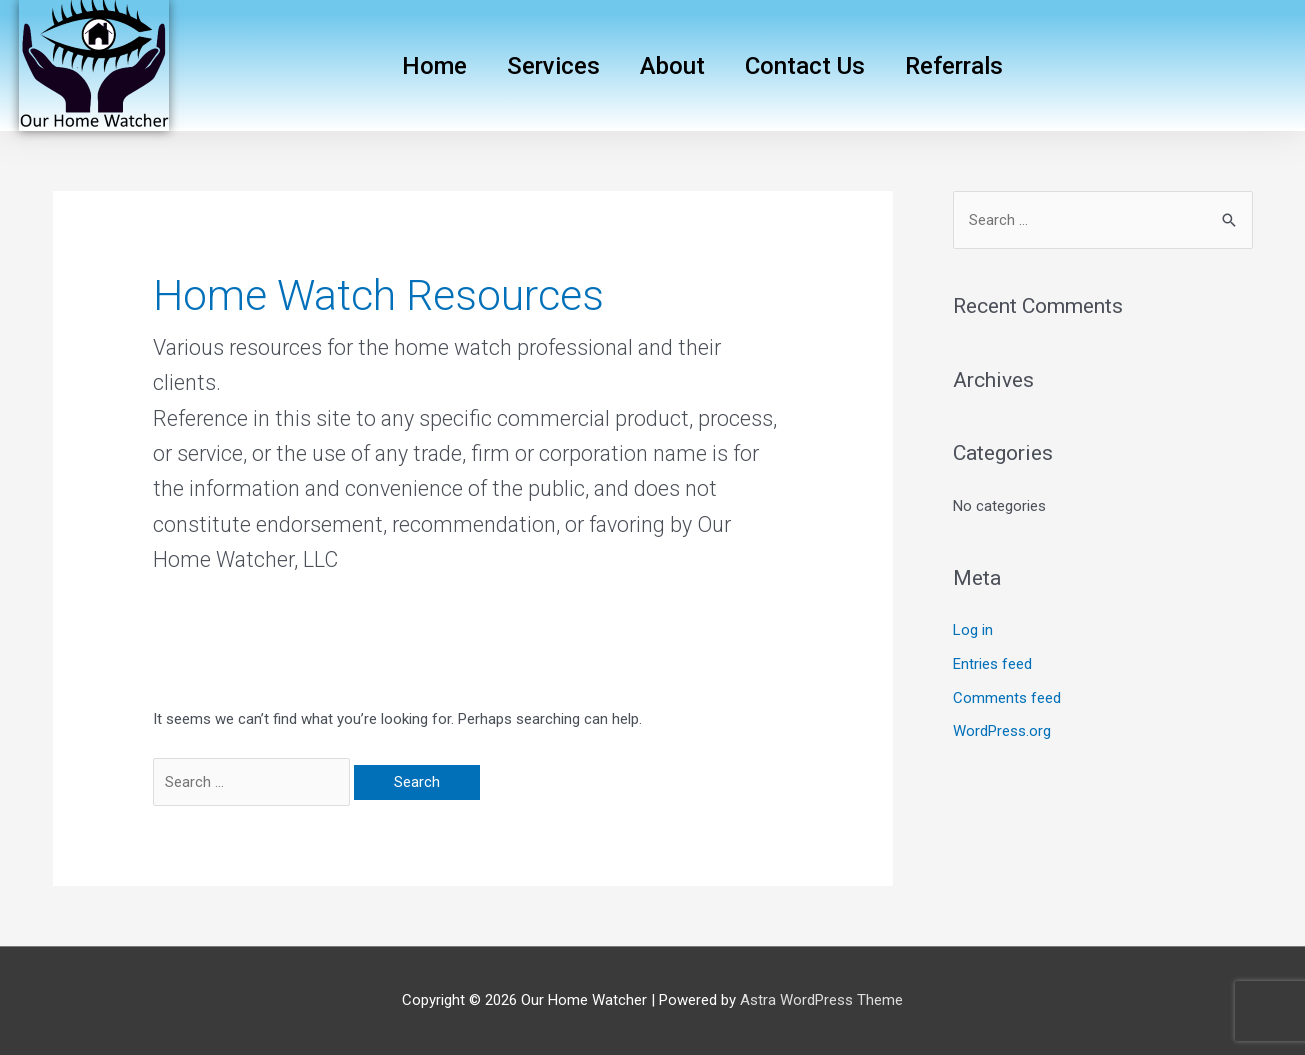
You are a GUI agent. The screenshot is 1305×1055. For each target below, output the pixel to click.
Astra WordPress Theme (821, 1000)
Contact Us (805, 66)
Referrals (954, 66)
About (672, 66)
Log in (973, 630)
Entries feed (992, 664)
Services (553, 66)
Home (434, 66)
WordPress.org (1002, 731)
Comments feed (1007, 698)
